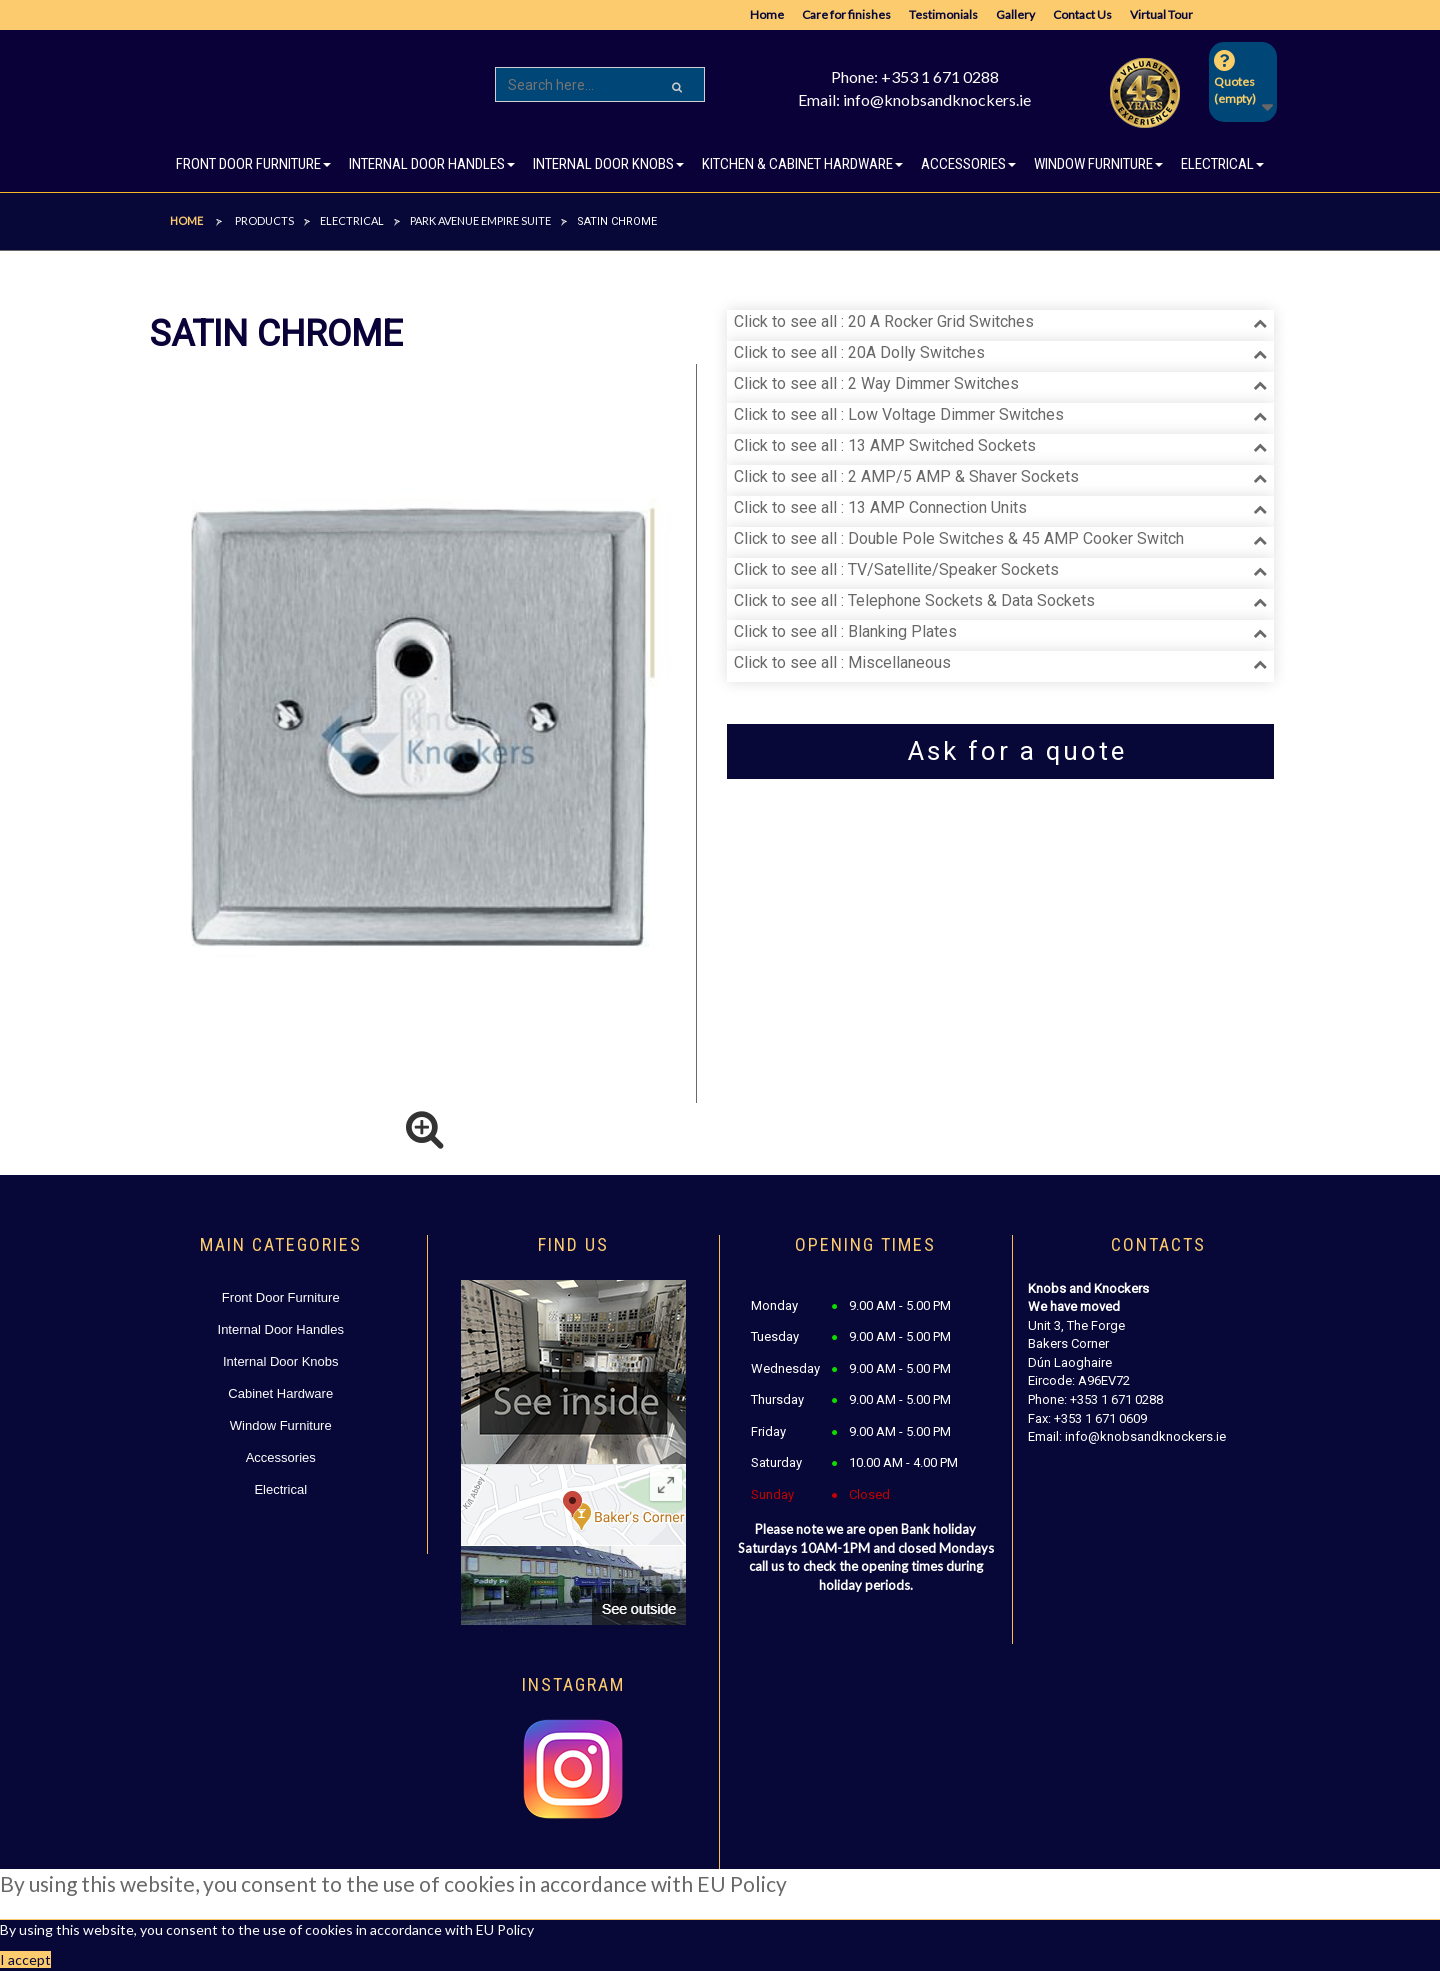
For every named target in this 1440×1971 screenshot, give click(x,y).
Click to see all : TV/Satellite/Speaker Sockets (896, 569)
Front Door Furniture (281, 1297)
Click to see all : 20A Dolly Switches (859, 352)
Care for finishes (846, 14)
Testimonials (943, 14)
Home (767, 14)
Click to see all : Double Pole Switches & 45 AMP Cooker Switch (959, 538)
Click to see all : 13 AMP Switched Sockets (885, 445)
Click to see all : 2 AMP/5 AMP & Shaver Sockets (906, 476)
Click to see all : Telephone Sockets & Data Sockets (914, 600)
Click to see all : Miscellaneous (842, 662)
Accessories (281, 1457)
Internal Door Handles (281, 1329)
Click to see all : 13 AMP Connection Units (880, 507)
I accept (25, 1959)
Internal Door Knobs (281, 1361)
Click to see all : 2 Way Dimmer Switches (876, 383)
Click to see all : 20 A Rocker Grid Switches (884, 321)
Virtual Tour (1161, 14)
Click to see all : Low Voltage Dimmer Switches (899, 414)
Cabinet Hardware (280, 1393)
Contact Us (1082, 14)
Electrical (280, 1489)
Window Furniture (281, 1425)
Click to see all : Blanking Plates (845, 631)
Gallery (1015, 14)
